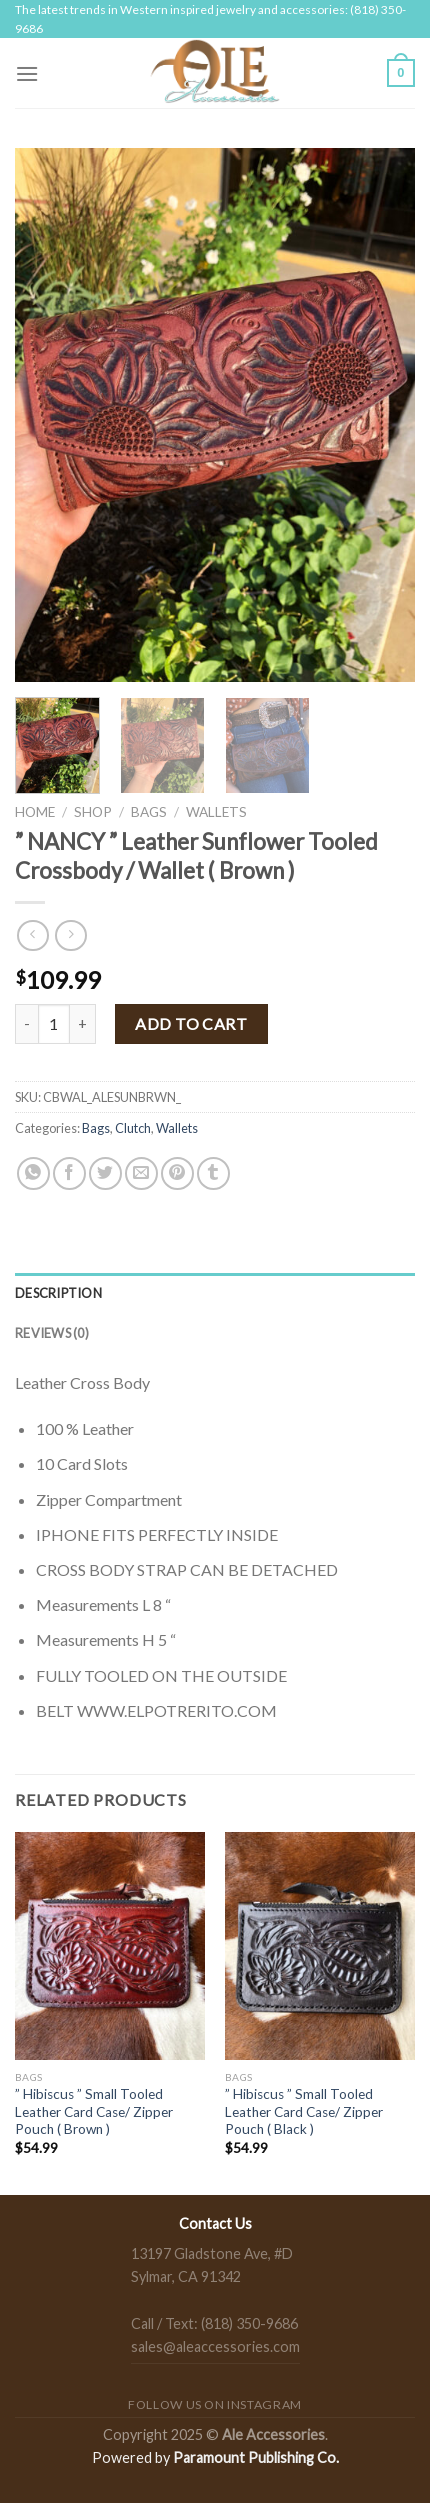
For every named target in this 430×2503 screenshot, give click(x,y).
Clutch (133, 1128)
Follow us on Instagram (214, 2404)
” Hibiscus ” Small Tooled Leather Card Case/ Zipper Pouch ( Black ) (304, 2111)
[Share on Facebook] (69, 1173)
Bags (149, 812)
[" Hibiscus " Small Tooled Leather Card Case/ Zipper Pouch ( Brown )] (110, 1946)
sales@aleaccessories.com (215, 2346)
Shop (93, 812)
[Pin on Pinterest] (177, 1173)
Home (35, 812)
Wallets (216, 812)
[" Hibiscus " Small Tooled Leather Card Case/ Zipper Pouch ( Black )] (320, 1946)
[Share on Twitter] (105, 1173)
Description (58, 1293)
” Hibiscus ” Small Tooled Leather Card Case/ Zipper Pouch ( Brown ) (94, 2111)
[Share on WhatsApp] (33, 1173)
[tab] (215, 1293)
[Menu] (27, 73)
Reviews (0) (52, 1333)
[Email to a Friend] (141, 1173)
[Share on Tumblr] (213, 1173)
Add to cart (191, 1023)
